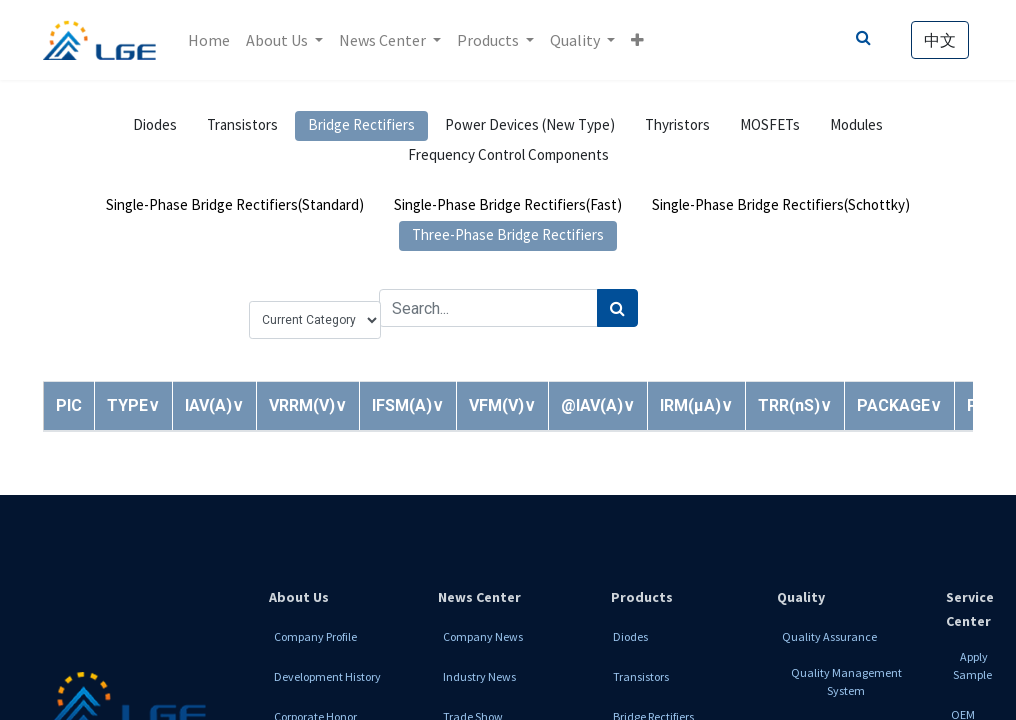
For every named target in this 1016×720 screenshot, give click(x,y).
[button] (637, 40)
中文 (940, 40)
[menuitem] (209, 40)
